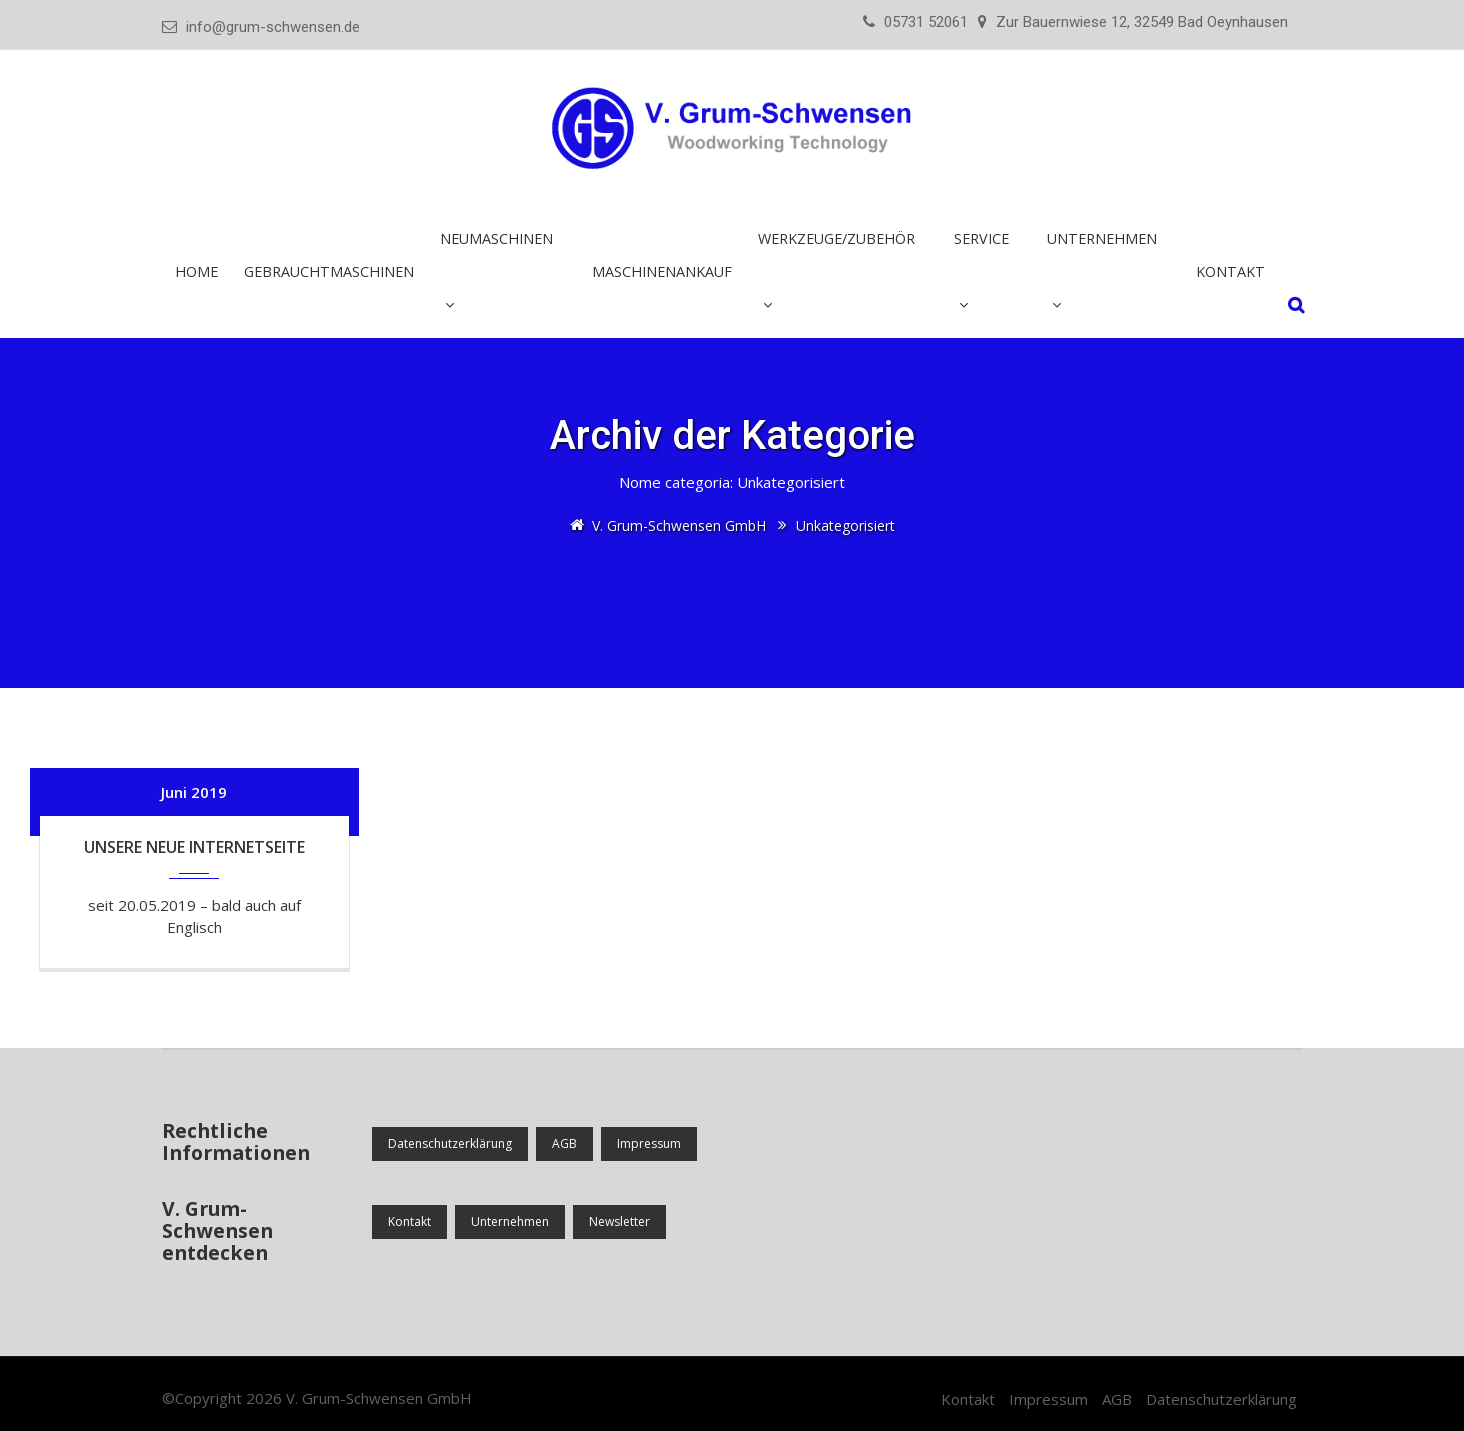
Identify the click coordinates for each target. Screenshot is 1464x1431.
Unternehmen (1102, 238)
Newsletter (619, 1221)
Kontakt (1230, 271)
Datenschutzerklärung (450, 1143)
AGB (564, 1143)
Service (981, 238)
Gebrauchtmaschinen (329, 271)
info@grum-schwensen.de (273, 27)
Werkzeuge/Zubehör (836, 238)
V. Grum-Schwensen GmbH (379, 1398)
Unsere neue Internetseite (194, 847)
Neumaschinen (496, 238)
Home (196, 271)
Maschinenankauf (662, 271)
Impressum (649, 1143)
